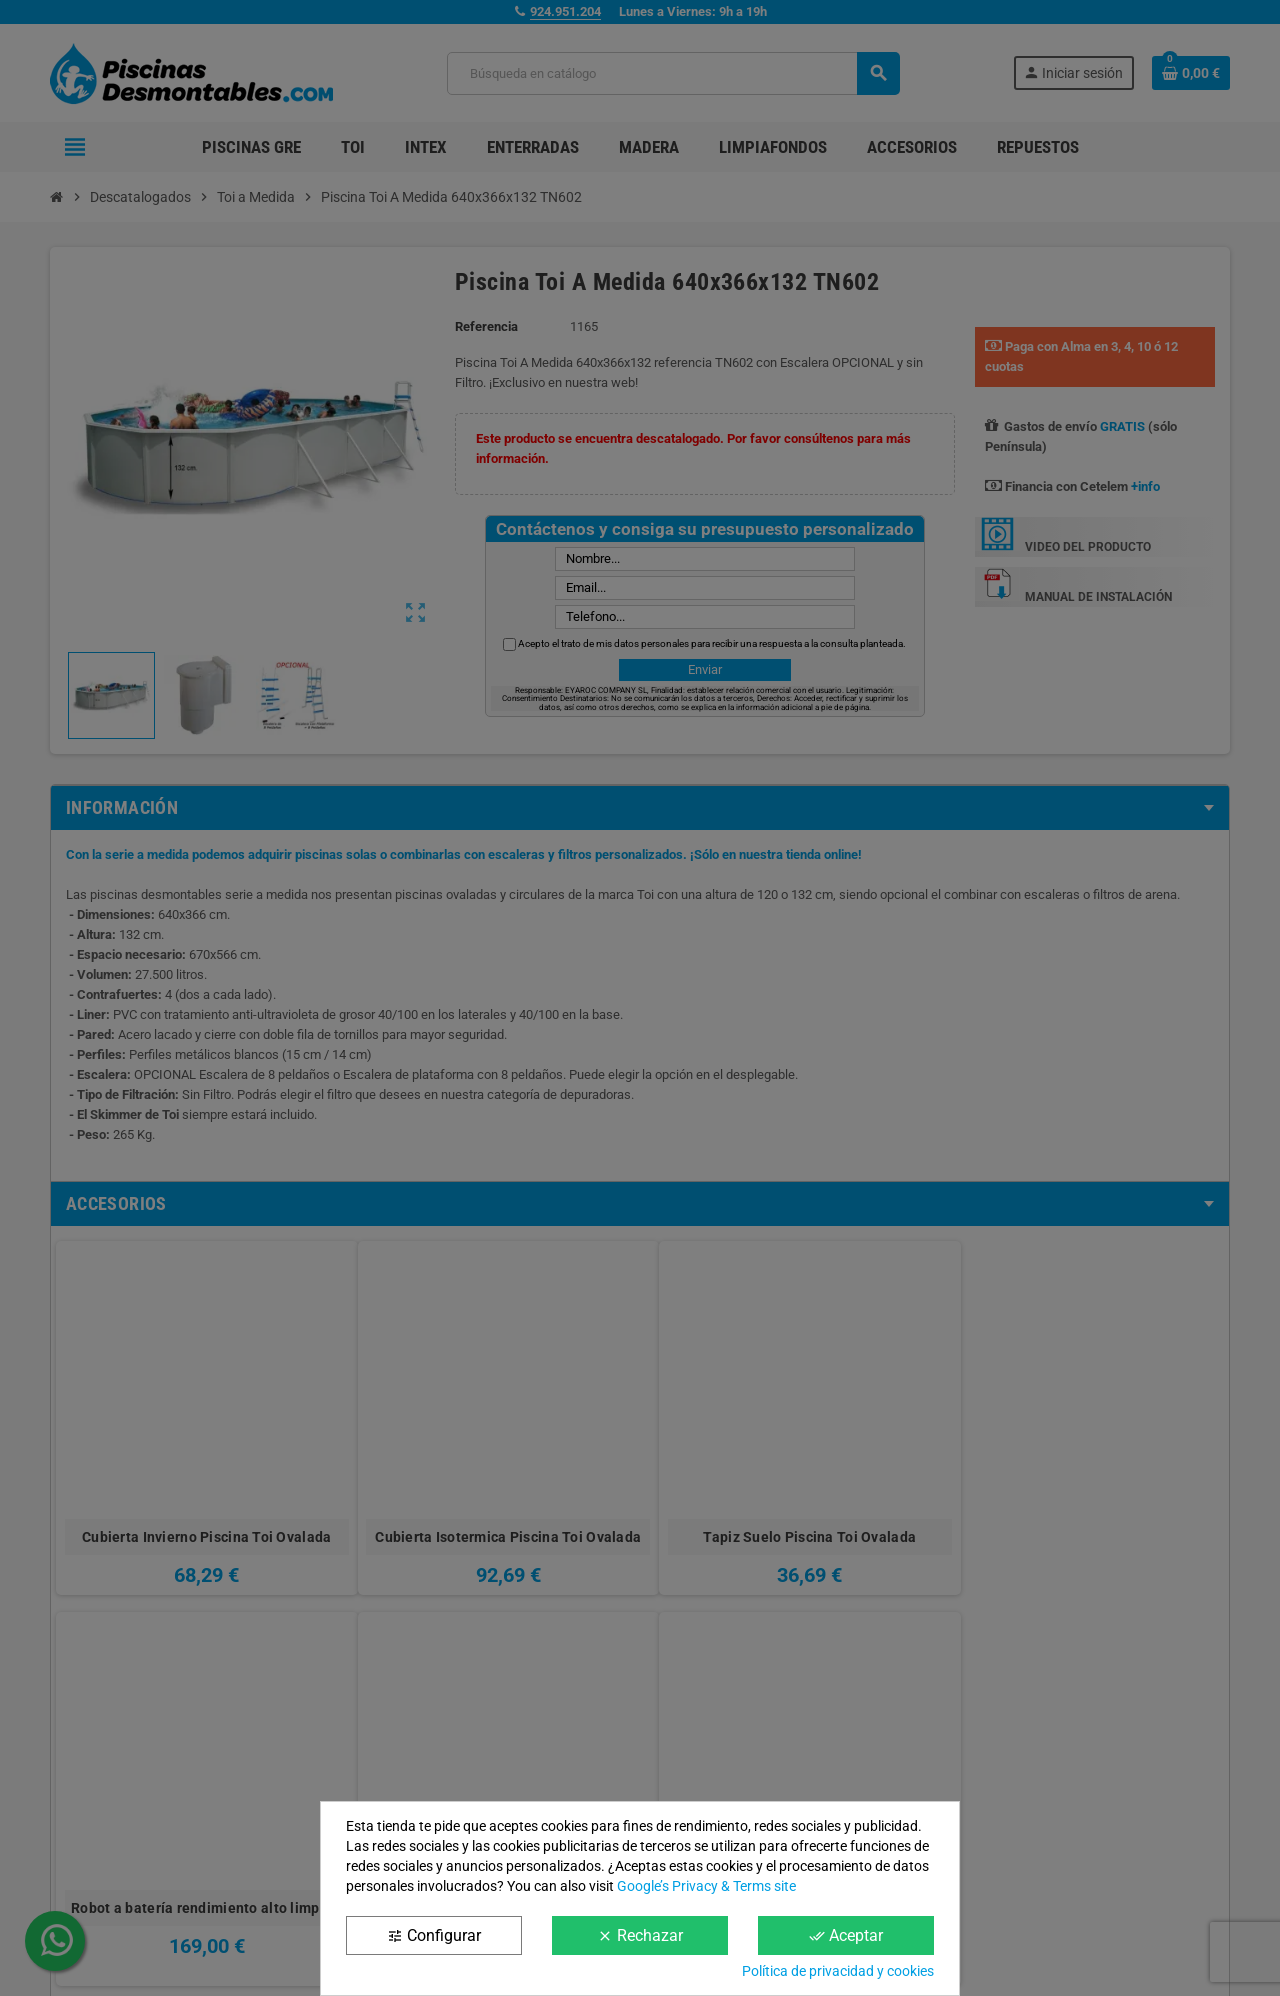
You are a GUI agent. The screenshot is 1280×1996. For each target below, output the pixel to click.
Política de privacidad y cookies (838, 1971)
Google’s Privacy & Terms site (706, 1886)
